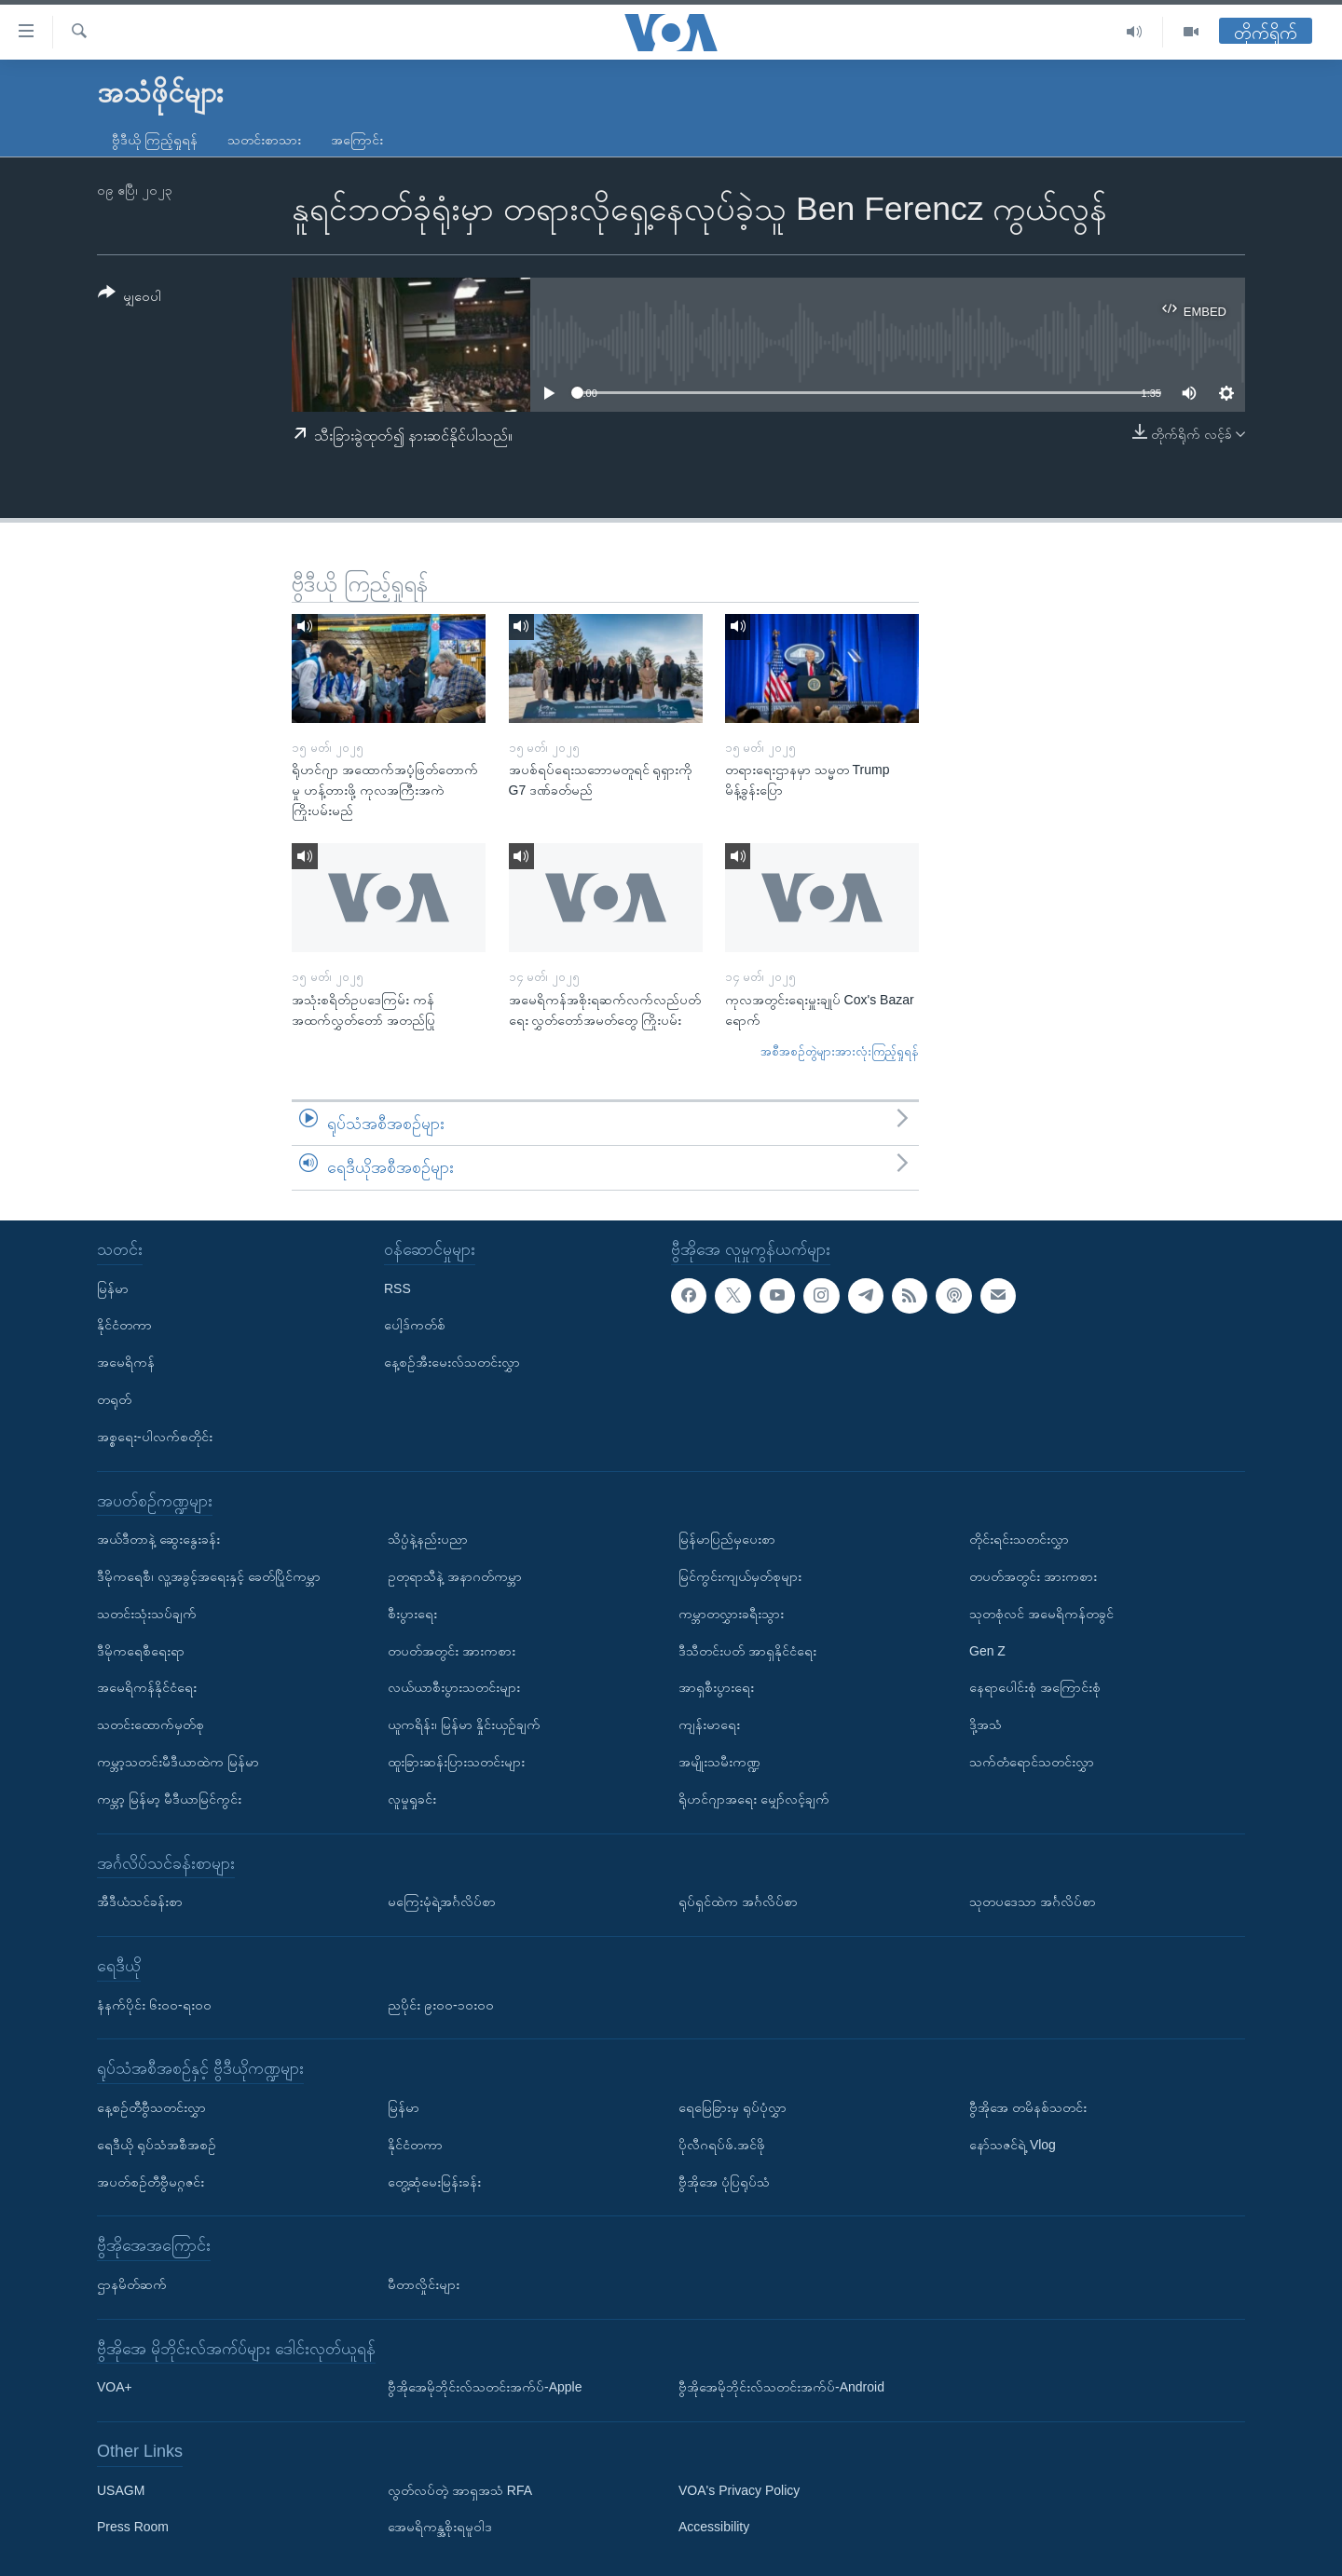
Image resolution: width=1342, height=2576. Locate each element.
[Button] (129, 298)
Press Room (133, 2526)
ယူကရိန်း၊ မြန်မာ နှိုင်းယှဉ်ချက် (464, 1724)
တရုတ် (114, 1399)
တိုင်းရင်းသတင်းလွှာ (1019, 1539)
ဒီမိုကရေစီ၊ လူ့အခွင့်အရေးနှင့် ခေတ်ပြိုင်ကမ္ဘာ (209, 1576)
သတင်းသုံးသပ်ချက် (147, 1613)
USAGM (120, 2490)
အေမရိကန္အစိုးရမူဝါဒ (440, 2526)
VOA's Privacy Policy (739, 2490)
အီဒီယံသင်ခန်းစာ (140, 1901)
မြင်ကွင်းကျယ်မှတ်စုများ (739, 1576)
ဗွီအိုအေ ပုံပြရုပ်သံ (724, 2181)
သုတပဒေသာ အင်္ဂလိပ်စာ (1032, 1901)
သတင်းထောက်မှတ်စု (150, 1724)
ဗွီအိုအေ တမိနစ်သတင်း (1028, 2107)
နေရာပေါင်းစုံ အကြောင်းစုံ (1035, 1687)
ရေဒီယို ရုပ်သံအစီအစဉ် (156, 2144)
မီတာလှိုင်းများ (423, 2284)
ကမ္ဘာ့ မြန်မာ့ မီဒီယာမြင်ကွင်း (169, 1799)
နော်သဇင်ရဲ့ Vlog (1012, 2144)
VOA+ (114, 2386)
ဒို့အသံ (985, 1724)
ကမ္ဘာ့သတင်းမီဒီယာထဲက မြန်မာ (178, 1761)
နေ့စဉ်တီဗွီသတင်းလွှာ (151, 2107)
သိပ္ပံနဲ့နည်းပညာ (428, 1539)
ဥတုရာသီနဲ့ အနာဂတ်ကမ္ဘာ (455, 1576)
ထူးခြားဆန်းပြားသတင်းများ (456, 1761)
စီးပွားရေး (412, 1613)
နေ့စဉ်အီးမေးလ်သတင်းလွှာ (452, 1362)
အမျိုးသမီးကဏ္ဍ (719, 1761)
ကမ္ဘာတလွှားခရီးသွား (731, 1613)
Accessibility (713, 2526)
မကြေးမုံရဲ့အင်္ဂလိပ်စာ (442, 1901)
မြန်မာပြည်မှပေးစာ (726, 1539)
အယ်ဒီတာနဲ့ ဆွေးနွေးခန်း (158, 1539)
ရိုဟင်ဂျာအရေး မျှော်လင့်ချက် (753, 1799)
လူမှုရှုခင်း (412, 1799)
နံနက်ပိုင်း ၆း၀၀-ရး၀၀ (154, 2004)
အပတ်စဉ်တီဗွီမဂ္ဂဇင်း (150, 2181)
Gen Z (987, 1650)
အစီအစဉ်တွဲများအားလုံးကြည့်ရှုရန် (839, 1051)
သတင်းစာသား (264, 139)
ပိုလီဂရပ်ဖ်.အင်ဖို (721, 2144)
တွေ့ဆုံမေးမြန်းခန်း (434, 2181)
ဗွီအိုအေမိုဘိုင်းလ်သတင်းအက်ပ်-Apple (485, 2386)
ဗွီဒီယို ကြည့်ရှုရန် (155, 139)
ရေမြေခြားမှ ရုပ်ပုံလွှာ (732, 2107)
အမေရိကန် (126, 1362)
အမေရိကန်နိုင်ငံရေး (147, 1687)
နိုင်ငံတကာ (124, 1324)
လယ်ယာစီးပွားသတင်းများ (454, 1687)
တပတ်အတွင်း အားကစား (451, 1650)
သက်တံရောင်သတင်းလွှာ (1031, 1761)
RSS (397, 1288)
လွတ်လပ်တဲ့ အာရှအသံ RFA (460, 2490)
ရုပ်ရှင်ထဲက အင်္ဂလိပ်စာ (738, 1901)
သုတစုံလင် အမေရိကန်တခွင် (1041, 1613)
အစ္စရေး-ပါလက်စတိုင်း (154, 1436)
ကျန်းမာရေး (709, 1724)
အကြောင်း (357, 139)
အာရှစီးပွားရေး (716, 1687)
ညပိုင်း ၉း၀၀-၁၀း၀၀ (441, 2004)
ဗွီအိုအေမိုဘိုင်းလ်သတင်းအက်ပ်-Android (781, 2386)
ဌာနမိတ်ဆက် (132, 2284)
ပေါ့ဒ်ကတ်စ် (414, 1324)
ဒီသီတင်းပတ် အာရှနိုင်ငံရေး (747, 1650)
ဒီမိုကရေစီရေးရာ (141, 1650)
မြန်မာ (113, 1288)
